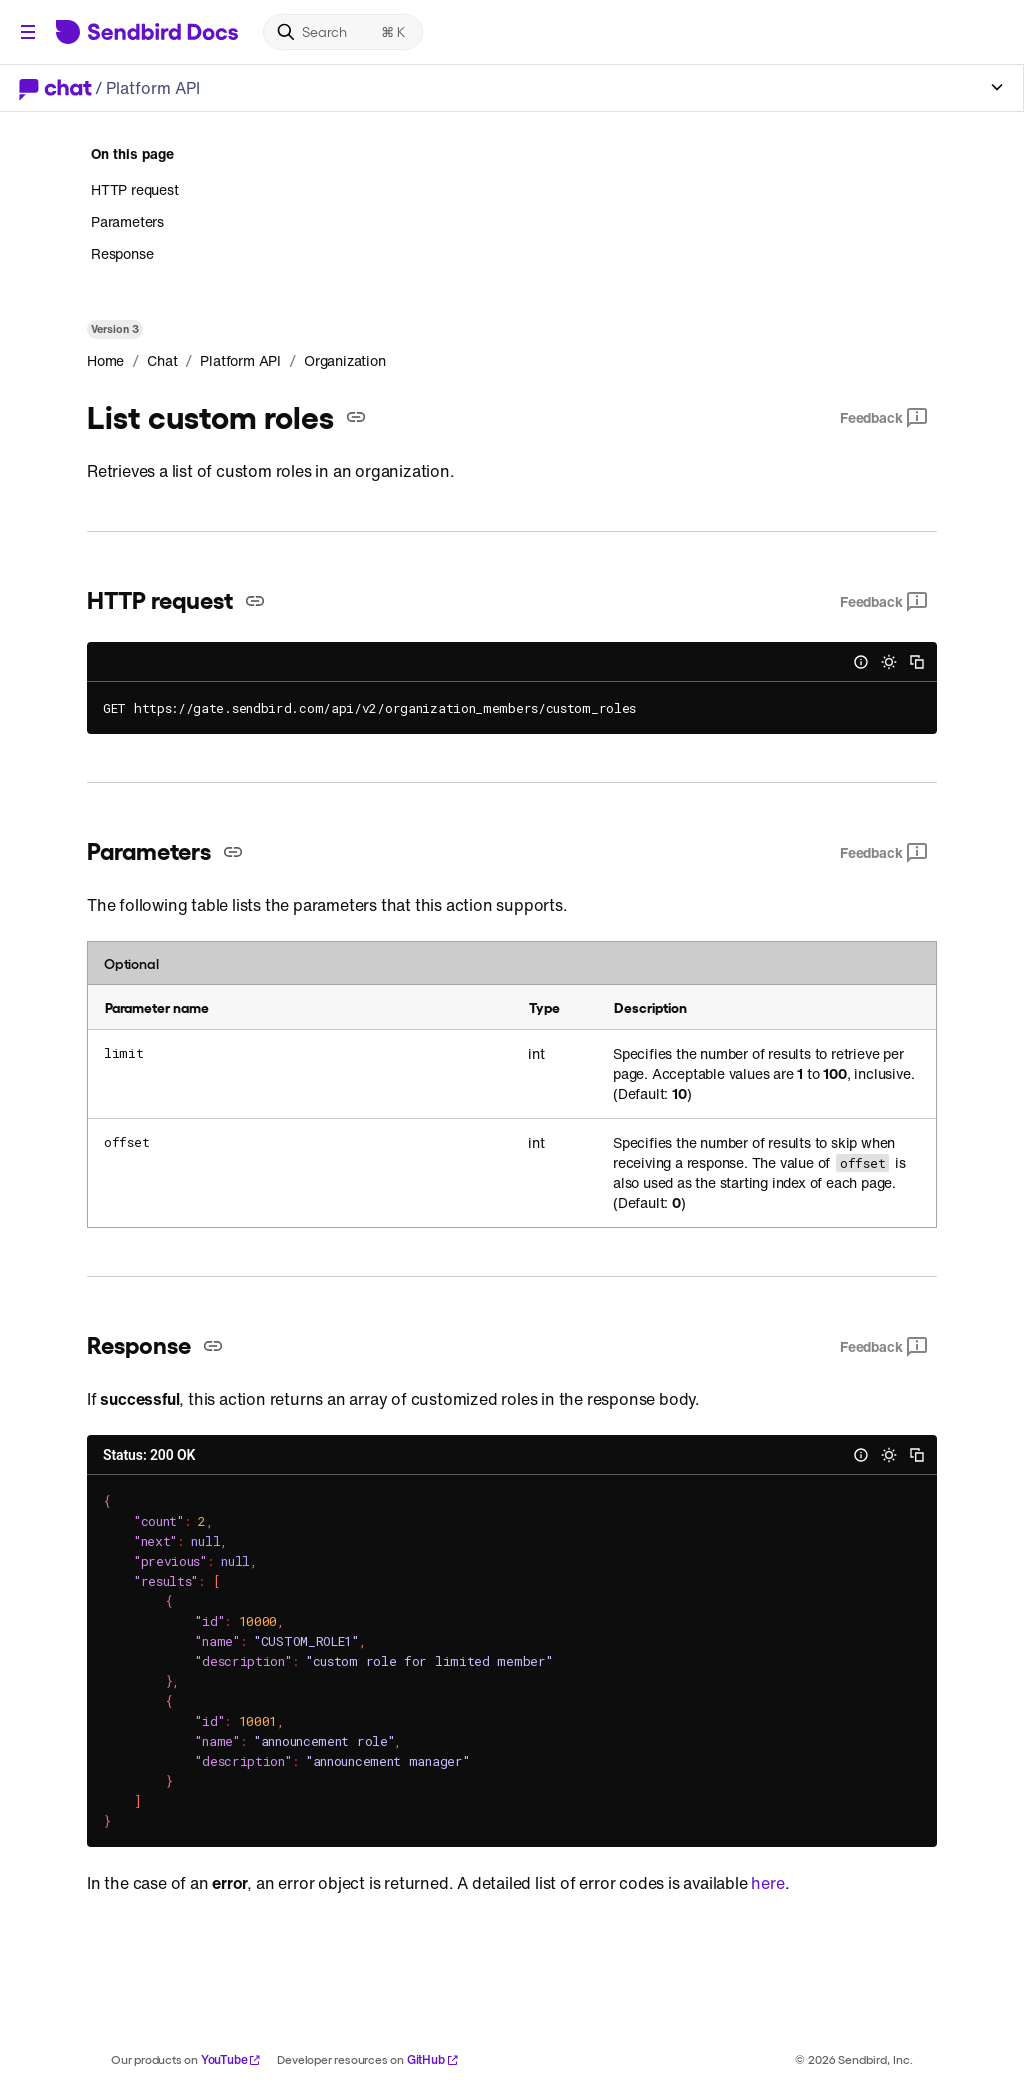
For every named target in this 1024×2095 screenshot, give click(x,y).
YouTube (231, 2059)
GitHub (433, 2059)
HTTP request (135, 190)
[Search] (343, 32)
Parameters (127, 221)
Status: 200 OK (149, 1455)
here (767, 1883)
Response (122, 253)
